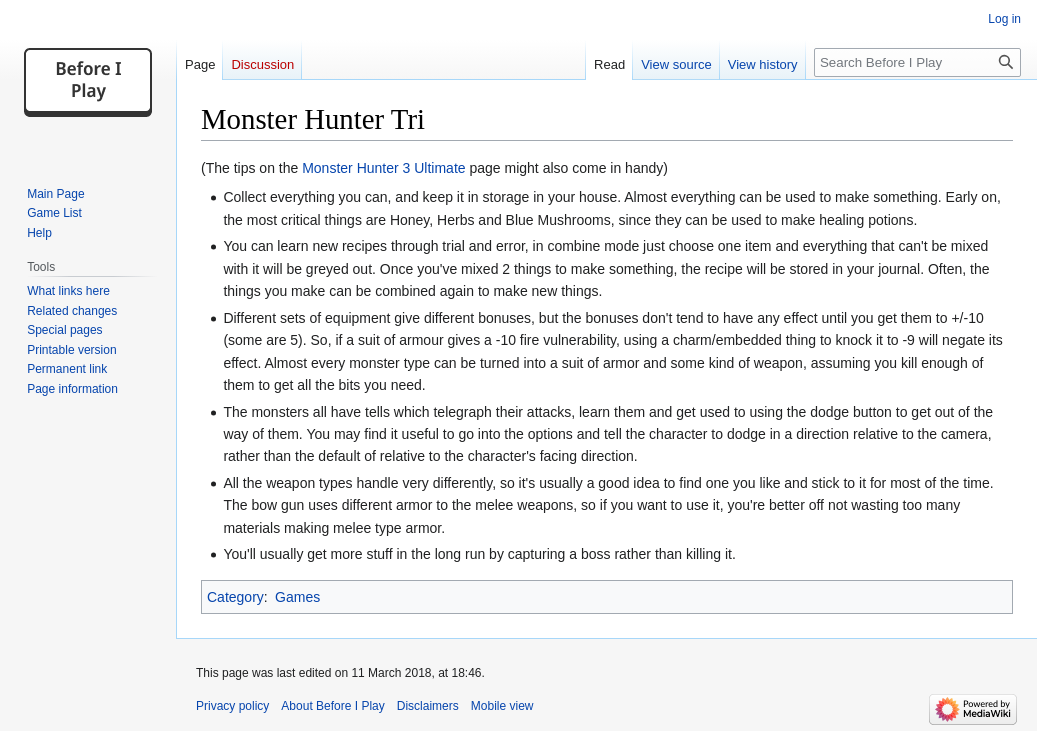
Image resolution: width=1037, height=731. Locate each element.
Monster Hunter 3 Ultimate (383, 168)
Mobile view (502, 706)
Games (297, 597)
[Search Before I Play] (917, 62)
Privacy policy (232, 706)
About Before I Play (332, 706)
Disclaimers (428, 706)
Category (235, 597)
